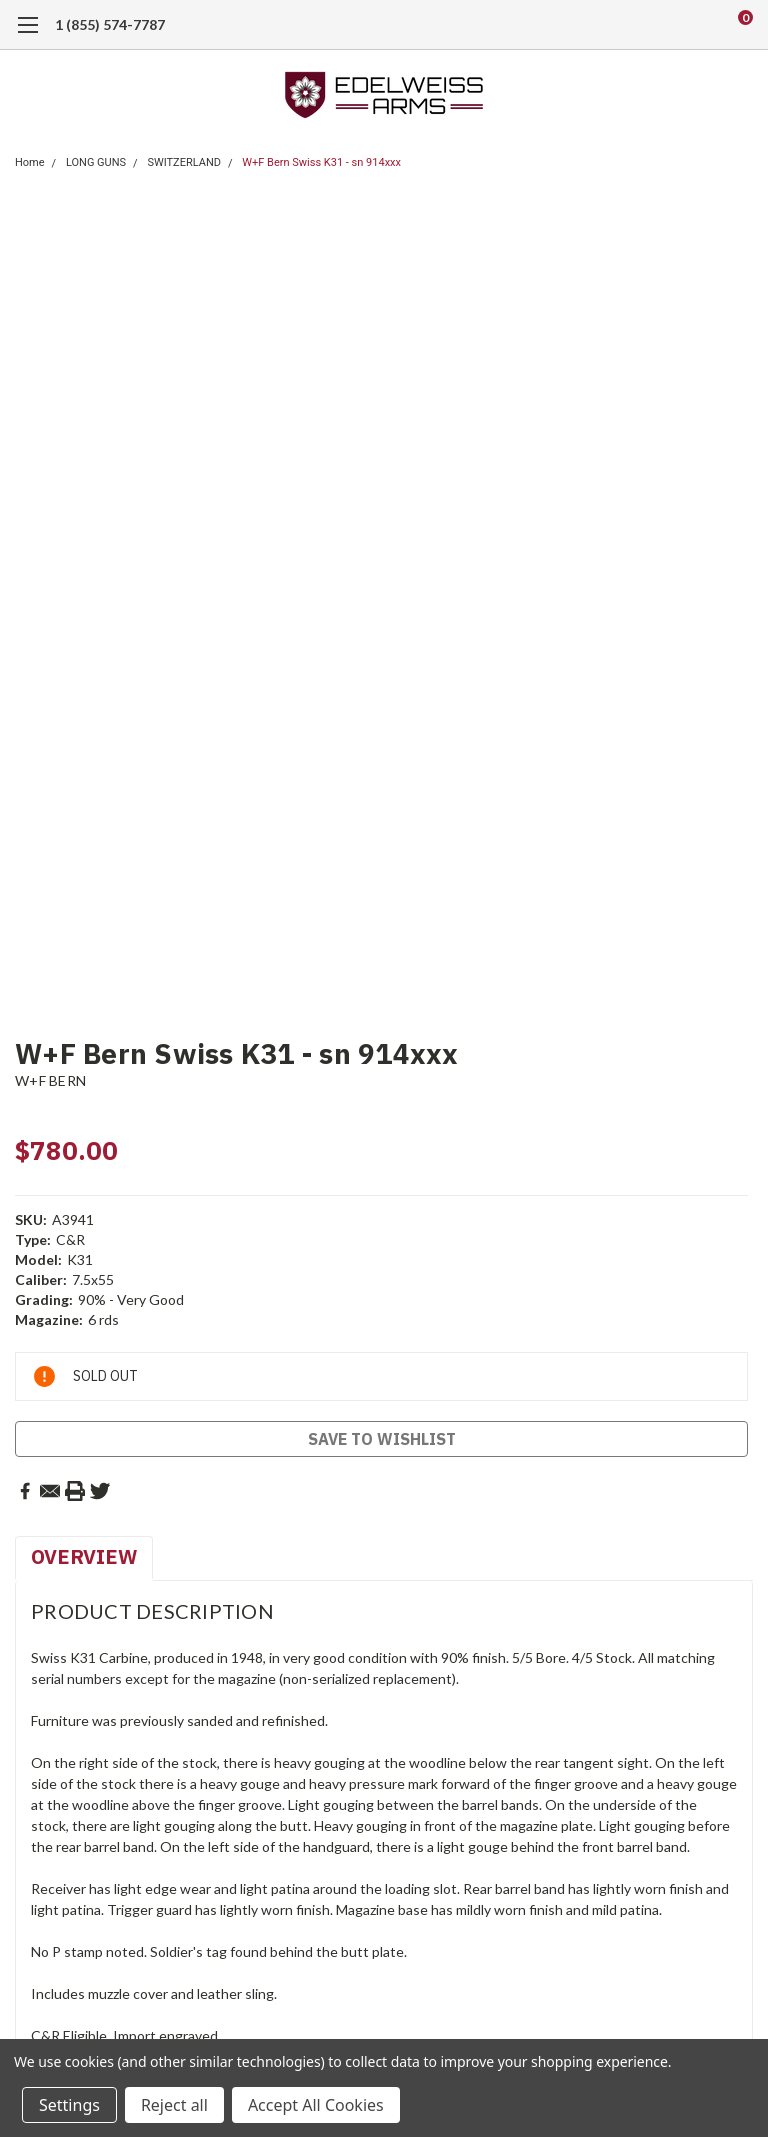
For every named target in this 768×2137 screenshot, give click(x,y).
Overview (84, 1556)
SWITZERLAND (184, 162)
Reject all (174, 2105)
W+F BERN (50, 1080)
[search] (662, 25)
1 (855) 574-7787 (110, 24)
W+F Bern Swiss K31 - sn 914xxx (321, 162)
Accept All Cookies (316, 2105)
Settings (69, 2105)
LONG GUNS (96, 162)
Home (30, 162)
